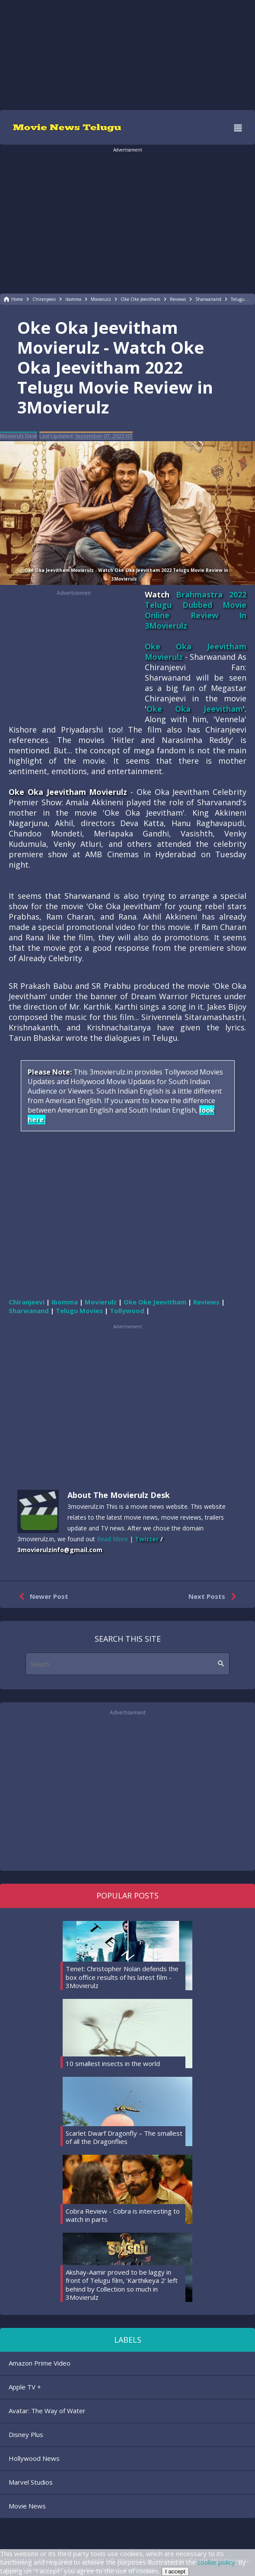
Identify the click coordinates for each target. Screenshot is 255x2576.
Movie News (27, 2506)
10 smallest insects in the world (113, 2063)
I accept (175, 2571)
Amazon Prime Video (39, 2363)
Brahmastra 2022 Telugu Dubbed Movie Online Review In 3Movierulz (195, 610)
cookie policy (216, 2562)
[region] (127, 54)
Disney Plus (26, 2434)
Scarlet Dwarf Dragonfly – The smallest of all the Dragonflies (124, 2137)
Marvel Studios (31, 2482)
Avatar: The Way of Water (47, 2410)
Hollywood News (34, 2458)
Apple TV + (25, 2386)
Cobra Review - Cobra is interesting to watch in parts (123, 2215)
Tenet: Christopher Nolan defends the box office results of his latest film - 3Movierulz (122, 1977)
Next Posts (214, 1596)
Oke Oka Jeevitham (195, 709)
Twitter (147, 1539)
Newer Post (41, 1596)
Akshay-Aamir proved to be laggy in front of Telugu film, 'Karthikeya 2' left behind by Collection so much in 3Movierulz (122, 2285)
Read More (112, 1539)
